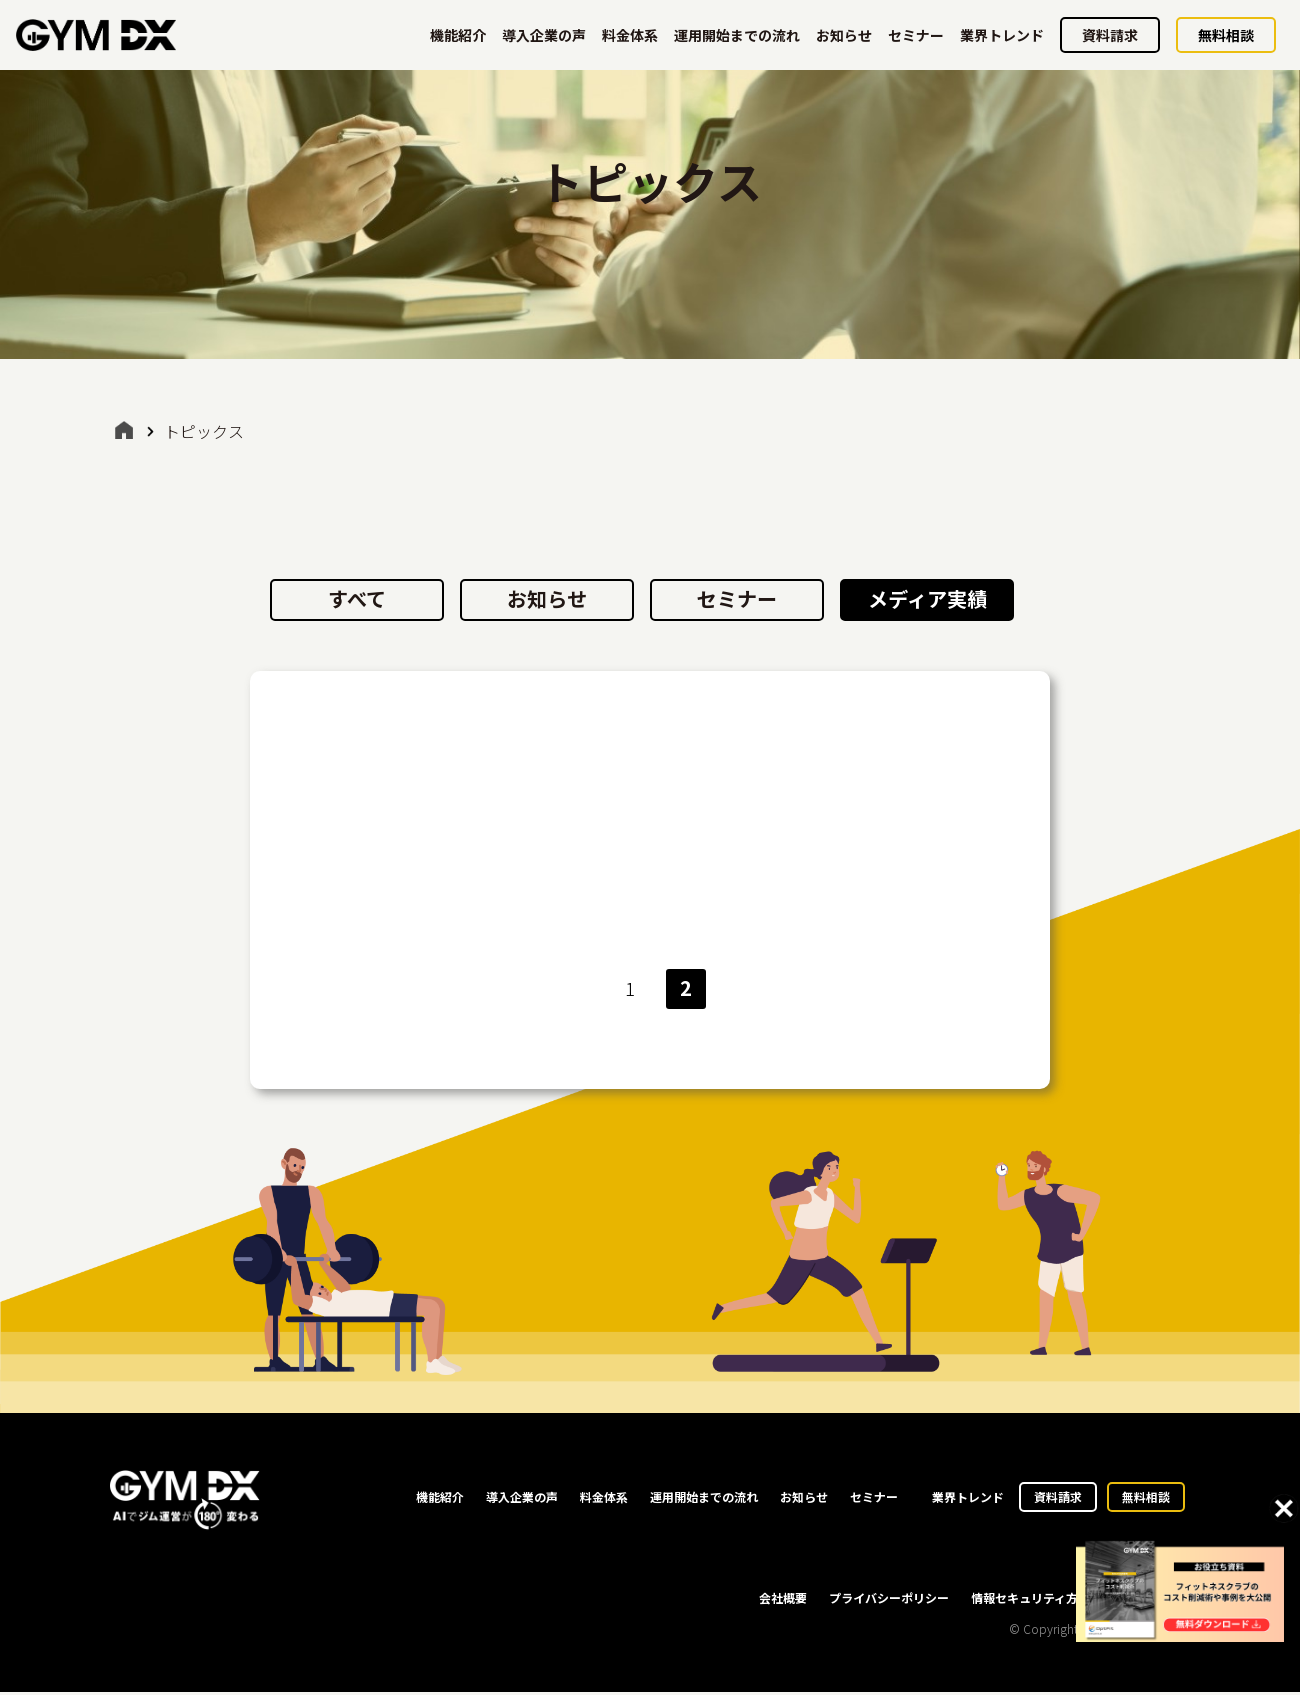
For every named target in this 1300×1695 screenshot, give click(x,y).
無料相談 (1226, 35)
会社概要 (783, 1600)
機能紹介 (458, 35)
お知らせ (844, 35)
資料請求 (1110, 35)
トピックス (204, 431)
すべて (357, 598)
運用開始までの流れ (737, 35)
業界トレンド (1002, 35)
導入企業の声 (544, 35)
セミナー (916, 35)
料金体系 (630, 35)
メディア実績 (927, 598)
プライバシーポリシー (889, 1600)
